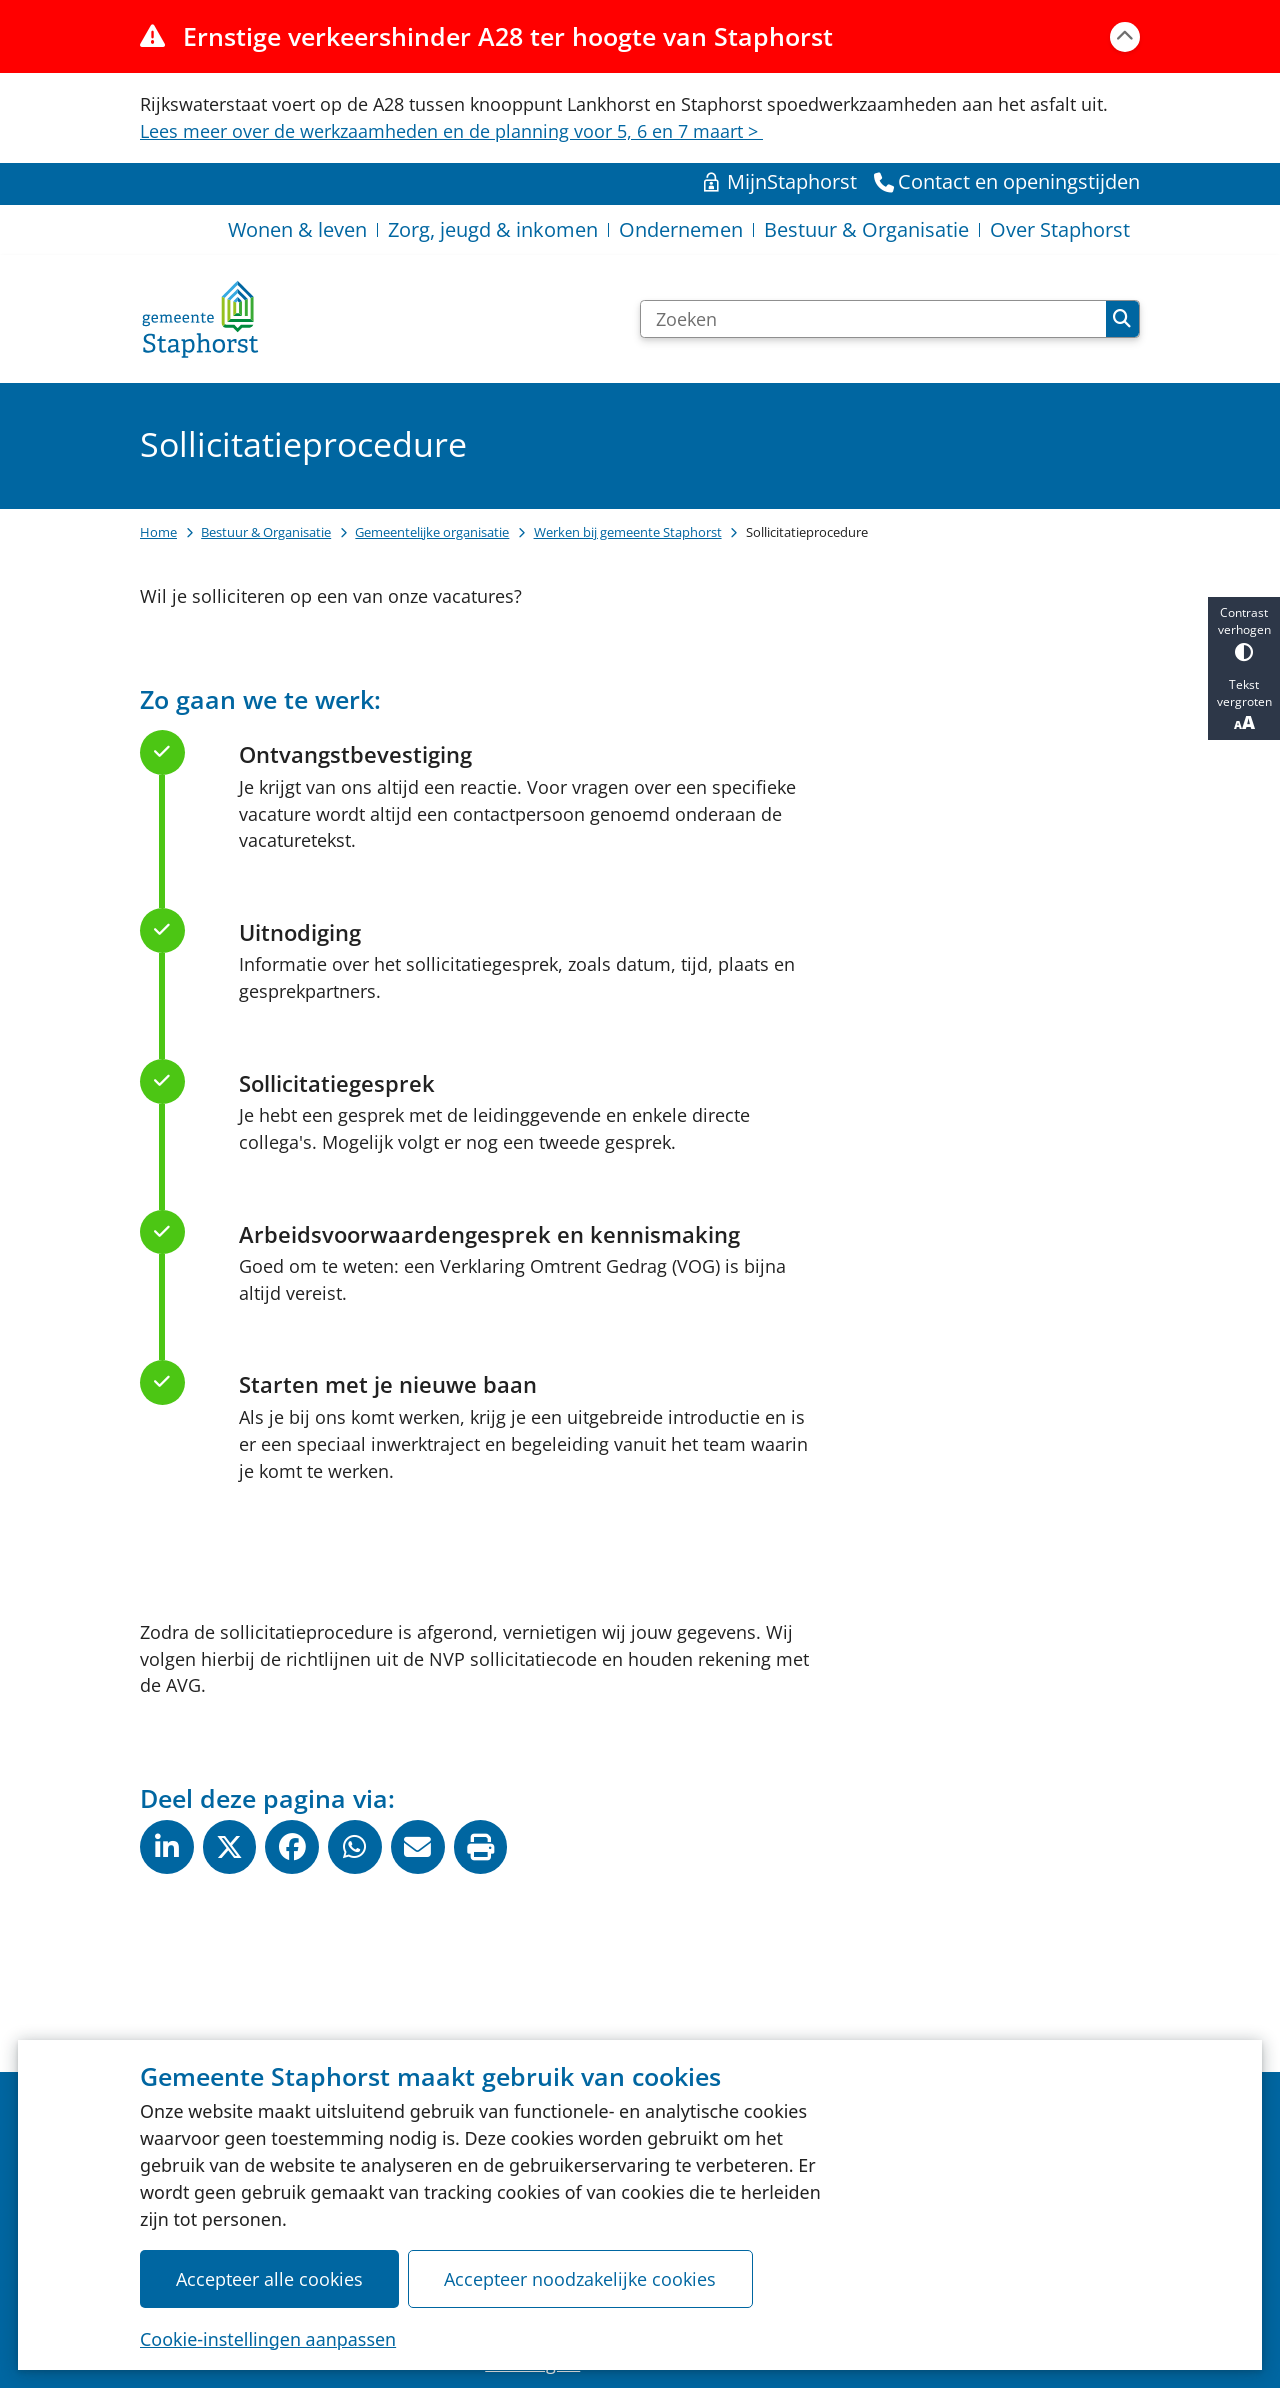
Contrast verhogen (1244, 632)
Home (158, 532)
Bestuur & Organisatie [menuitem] (866, 229)
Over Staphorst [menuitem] (1060, 229)
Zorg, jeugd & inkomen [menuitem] (493, 229)
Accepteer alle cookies (269, 2278)
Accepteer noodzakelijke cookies (580, 2278)
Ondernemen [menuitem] (681, 229)
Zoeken (1122, 319)
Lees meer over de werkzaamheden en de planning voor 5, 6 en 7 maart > (451, 131)
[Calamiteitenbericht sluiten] (1125, 37)
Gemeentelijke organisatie (432, 532)
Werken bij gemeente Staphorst (628, 532)
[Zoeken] (873, 319)
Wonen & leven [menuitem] (297, 229)
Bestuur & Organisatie (266, 532)
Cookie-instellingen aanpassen (268, 2338)
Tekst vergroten (1244, 705)
